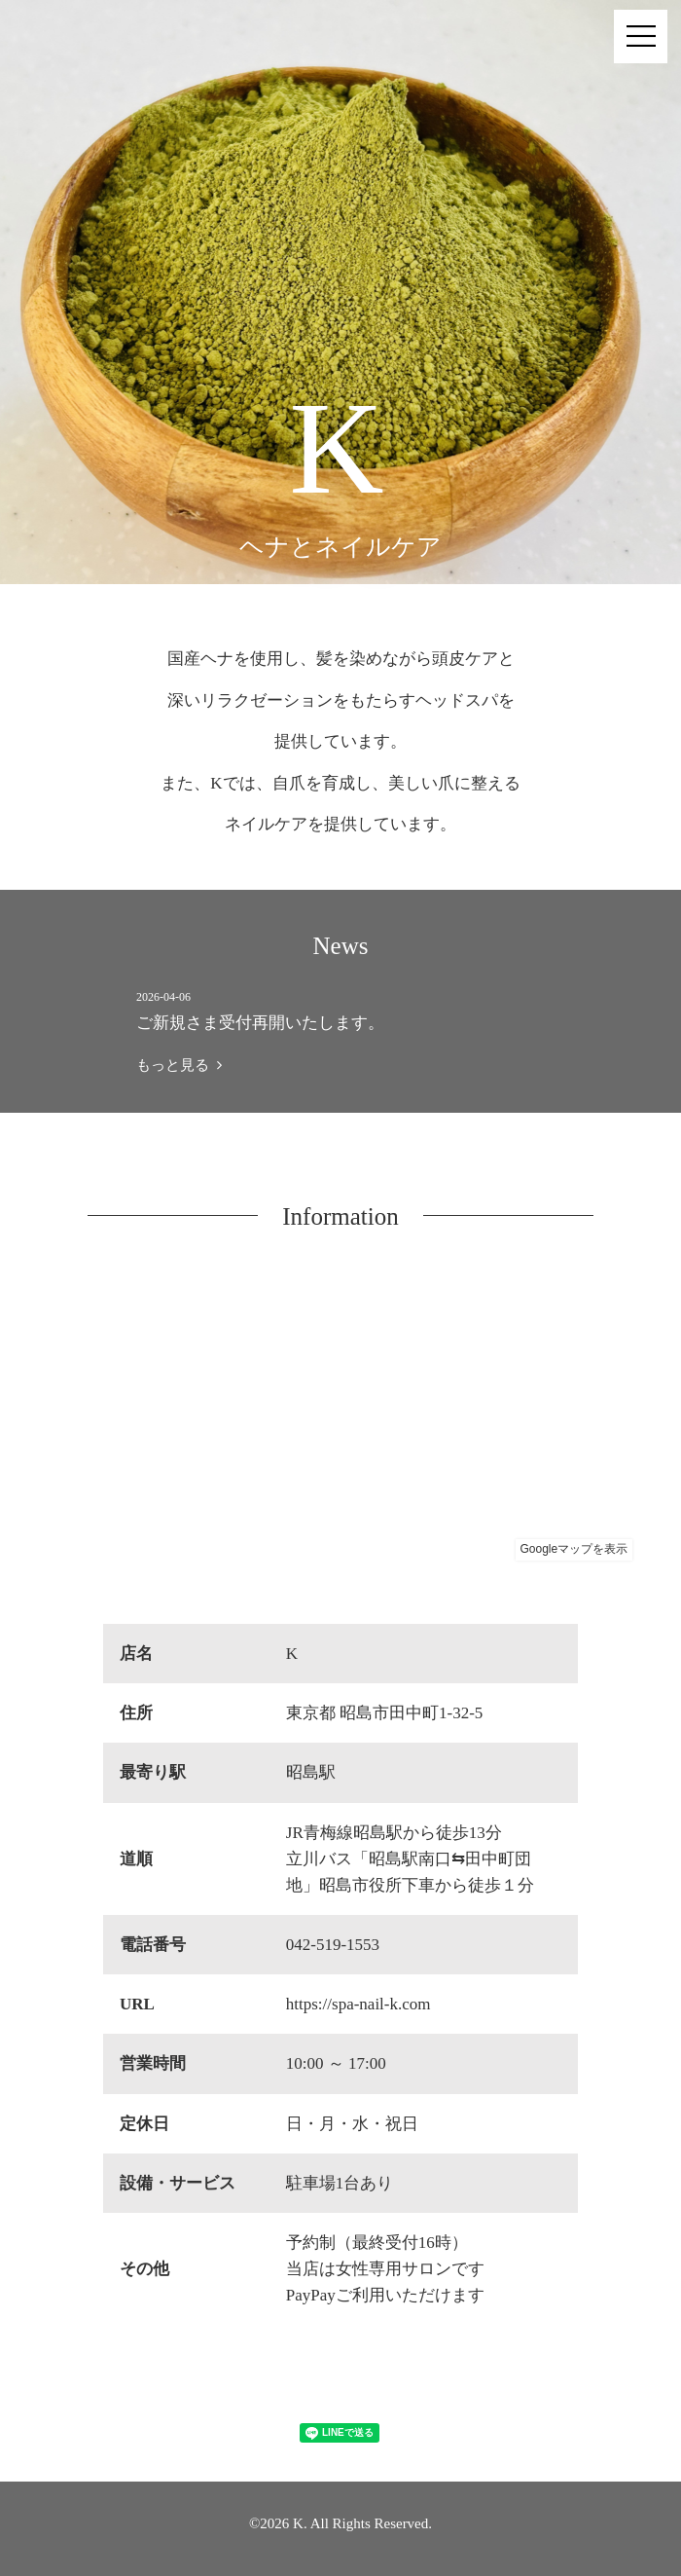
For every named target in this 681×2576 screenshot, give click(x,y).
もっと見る (179, 1065)
